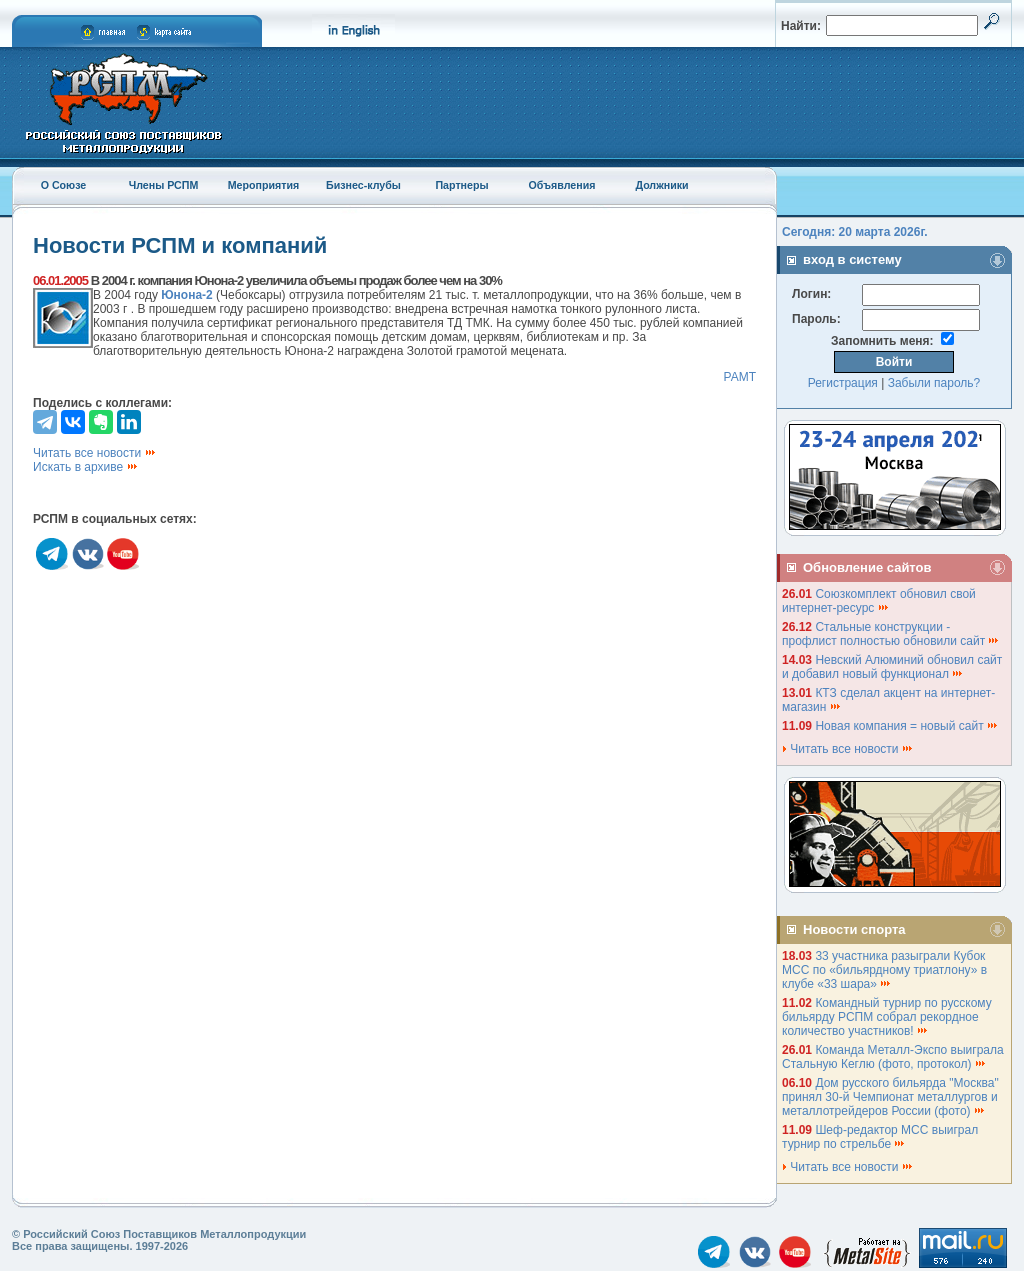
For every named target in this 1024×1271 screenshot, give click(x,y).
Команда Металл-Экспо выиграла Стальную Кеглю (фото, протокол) (893, 1057)
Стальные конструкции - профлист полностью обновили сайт (891, 634)
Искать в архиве (86, 467)
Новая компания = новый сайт (907, 726)
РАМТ (739, 377)
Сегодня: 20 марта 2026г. (855, 232)
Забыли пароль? (934, 383)
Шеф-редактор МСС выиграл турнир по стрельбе (880, 1137)
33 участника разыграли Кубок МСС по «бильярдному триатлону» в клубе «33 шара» (884, 970)
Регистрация (843, 383)
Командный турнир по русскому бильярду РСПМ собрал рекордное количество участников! (887, 1017)
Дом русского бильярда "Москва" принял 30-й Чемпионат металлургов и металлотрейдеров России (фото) (890, 1097)
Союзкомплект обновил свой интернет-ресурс (879, 601)
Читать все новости (95, 453)
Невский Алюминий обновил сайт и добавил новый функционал (892, 667)
